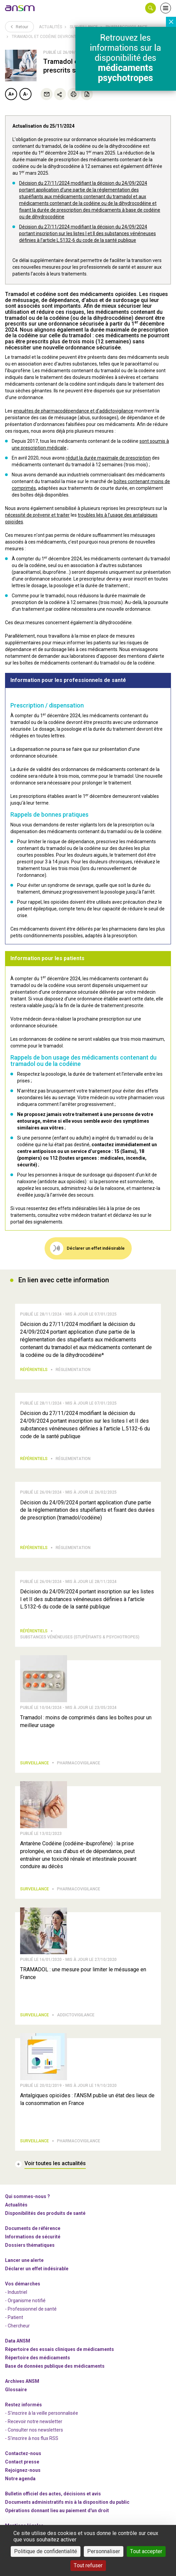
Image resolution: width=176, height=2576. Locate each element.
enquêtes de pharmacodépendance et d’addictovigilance (73, 411)
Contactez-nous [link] (23, 2453)
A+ (11, 94)
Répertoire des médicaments (37, 2357)
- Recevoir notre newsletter (33, 2421)
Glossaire (16, 2389)
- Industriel (16, 2292)
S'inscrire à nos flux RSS (33, 2438)
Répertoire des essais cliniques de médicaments (59, 2349)
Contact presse (22, 2461)
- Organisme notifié (25, 2300)
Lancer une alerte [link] (24, 2260)
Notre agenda (20, 2478)
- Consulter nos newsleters (34, 2430)
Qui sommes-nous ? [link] (27, 2196)
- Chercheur (17, 2325)
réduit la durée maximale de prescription (108, 458)
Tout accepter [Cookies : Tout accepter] (146, 2551)
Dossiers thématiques (30, 2245)
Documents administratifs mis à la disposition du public (67, 2502)
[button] (150, 8)
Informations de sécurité (32, 2236)
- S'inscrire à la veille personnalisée (41, 2413)
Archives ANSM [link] (22, 2381)
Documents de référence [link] (32, 2228)
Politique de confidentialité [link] (45, 2551)
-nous (23, 2470)
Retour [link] (19, 26)
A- (25, 94)
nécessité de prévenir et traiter (37, 515)
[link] (20, 8)
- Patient (14, 2317)
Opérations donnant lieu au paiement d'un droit (57, 2510)
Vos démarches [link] (22, 2283)
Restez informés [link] (23, 2404)
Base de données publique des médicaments (55, 2366)
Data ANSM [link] (17, 2341)
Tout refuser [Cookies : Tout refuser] (88, 2565)
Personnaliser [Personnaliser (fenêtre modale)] (103, 2551)
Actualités (50, 27)
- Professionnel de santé (31, 2309)
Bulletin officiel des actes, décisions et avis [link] (53, 2493)
